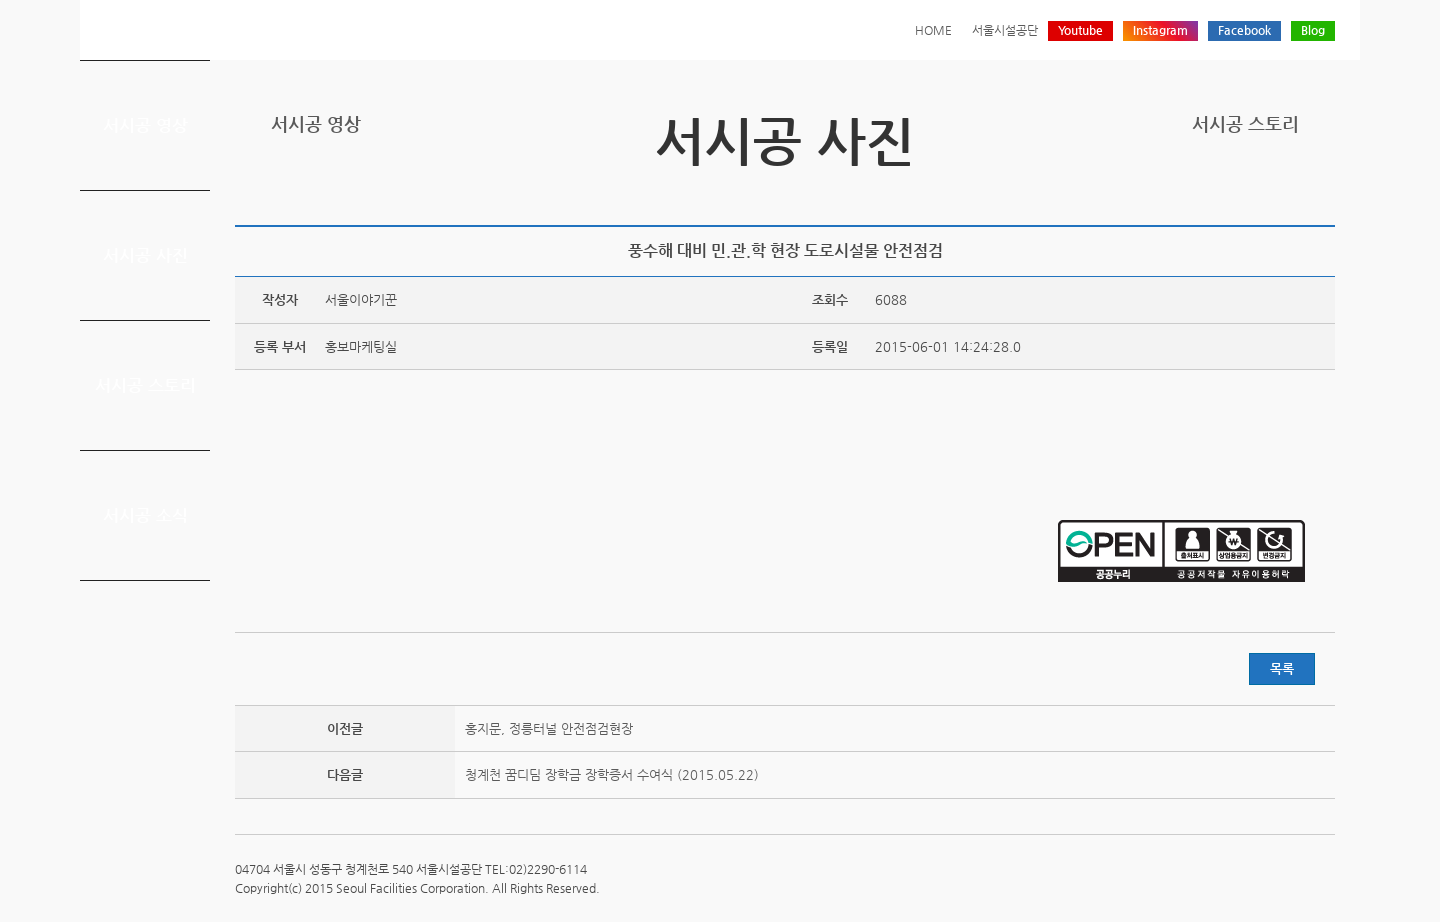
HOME (933, 30)
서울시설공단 (1005, 30)
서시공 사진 (145, 255)
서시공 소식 (145, 515)
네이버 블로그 (1292, 192)
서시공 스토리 (145, 385)
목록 (1282, 668)
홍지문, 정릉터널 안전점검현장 (549, 728)
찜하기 (1323, 192)
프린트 (1199, 192)
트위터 (1230, 192)
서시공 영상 (145, 125)
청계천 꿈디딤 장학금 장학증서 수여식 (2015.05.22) (612, 774)
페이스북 (1261, 192)
